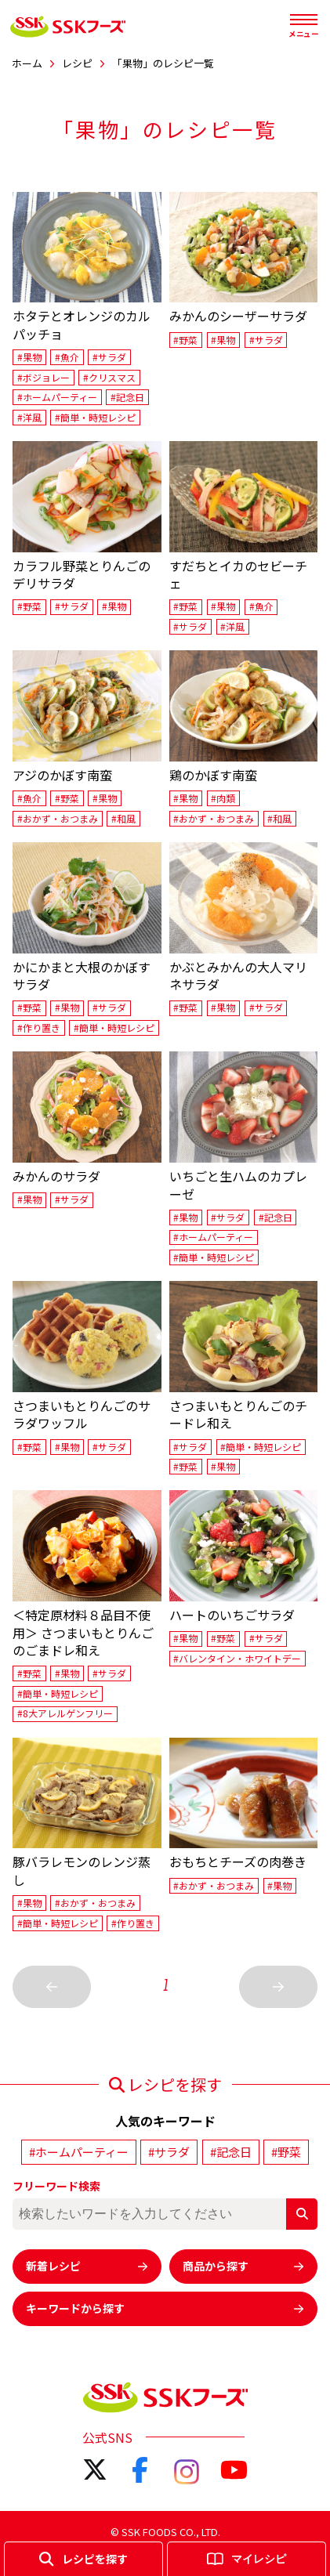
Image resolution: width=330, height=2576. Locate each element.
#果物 (29, 357)
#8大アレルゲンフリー (65, 1713)
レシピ (77, 63)
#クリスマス (109, 377)
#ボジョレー (43, 377)
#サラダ (109, 357)
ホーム (27, 63)
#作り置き (38, 1027)
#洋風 (29, 417)
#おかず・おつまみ (57, 818)
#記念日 (127, 396)
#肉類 (223, 798)
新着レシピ (87, 2266)
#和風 (123, 818)
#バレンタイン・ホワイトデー (237, 1658)
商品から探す (244, 2266)
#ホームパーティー (57, 396)
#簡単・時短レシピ (95, 417)
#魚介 (67, 357)
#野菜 (185, 339)
